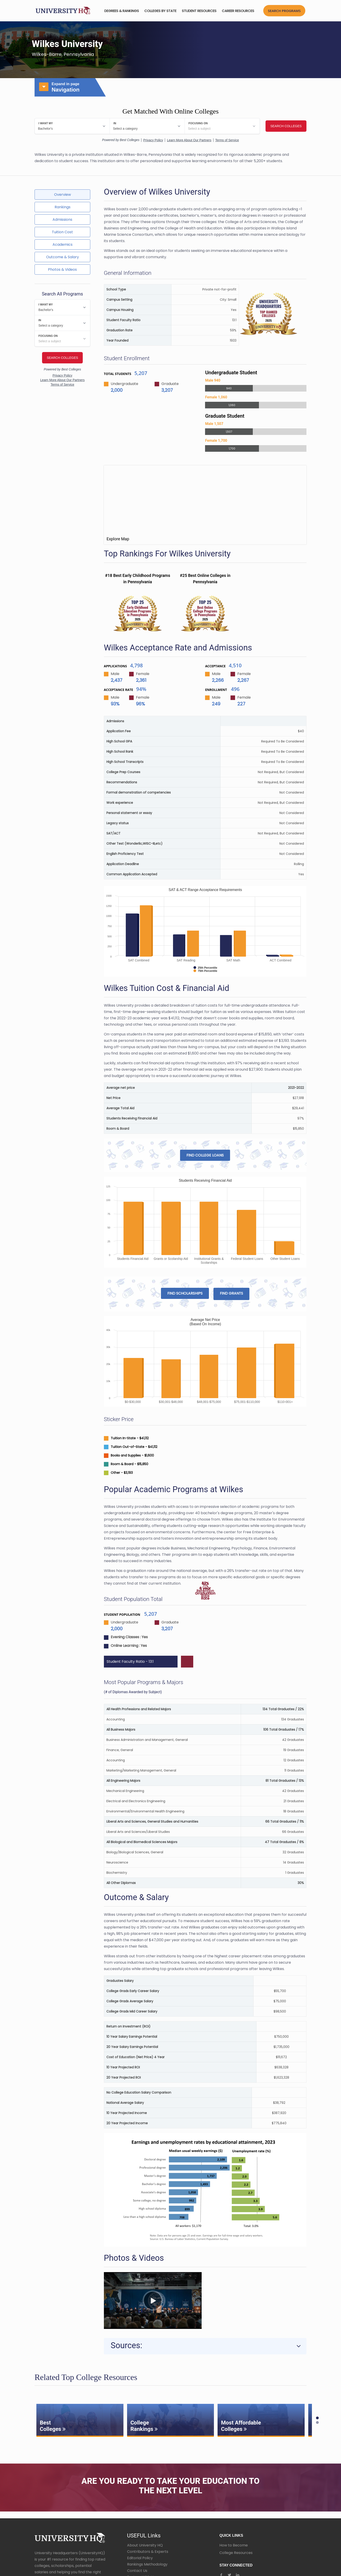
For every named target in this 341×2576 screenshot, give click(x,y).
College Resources (236, 2552)
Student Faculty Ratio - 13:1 (130, 1660)
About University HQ (145, 2544)
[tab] (317, 2417)
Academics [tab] (63, 244)
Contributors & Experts (147, 2551)
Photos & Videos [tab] (62, 269)
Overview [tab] (62, 194)
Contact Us (137, 2570)
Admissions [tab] (62, 219)
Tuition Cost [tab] (62, 232)
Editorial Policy (140, 2557)
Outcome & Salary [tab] (62, 257)
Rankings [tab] (62, 207)
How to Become (233, 2544)
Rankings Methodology (147, 2563)
